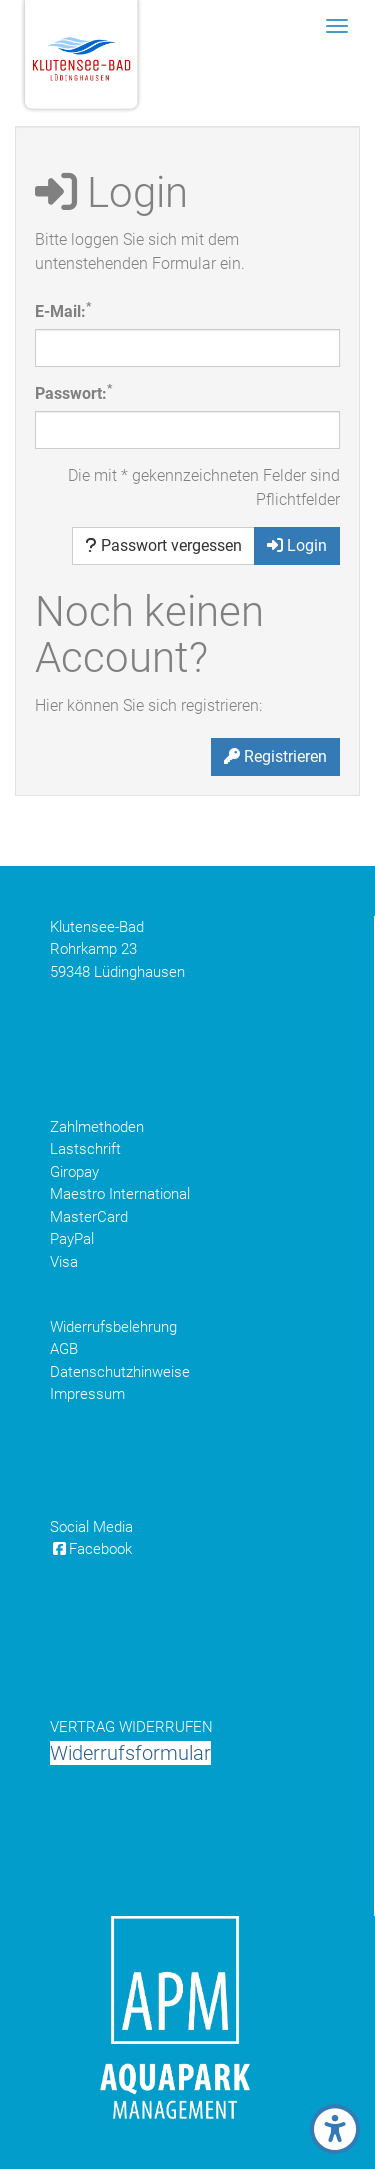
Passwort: (73, 392)
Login (297, 545)
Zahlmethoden (97, 1127)
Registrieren (275, 756)
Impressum (87, 1394)
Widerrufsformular (130, 1753)
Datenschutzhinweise (120, 1372)
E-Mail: (63, 310)
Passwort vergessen (163, 545)
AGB (64, 1349)
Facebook (91, 1549)
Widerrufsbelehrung (113, 1327)
